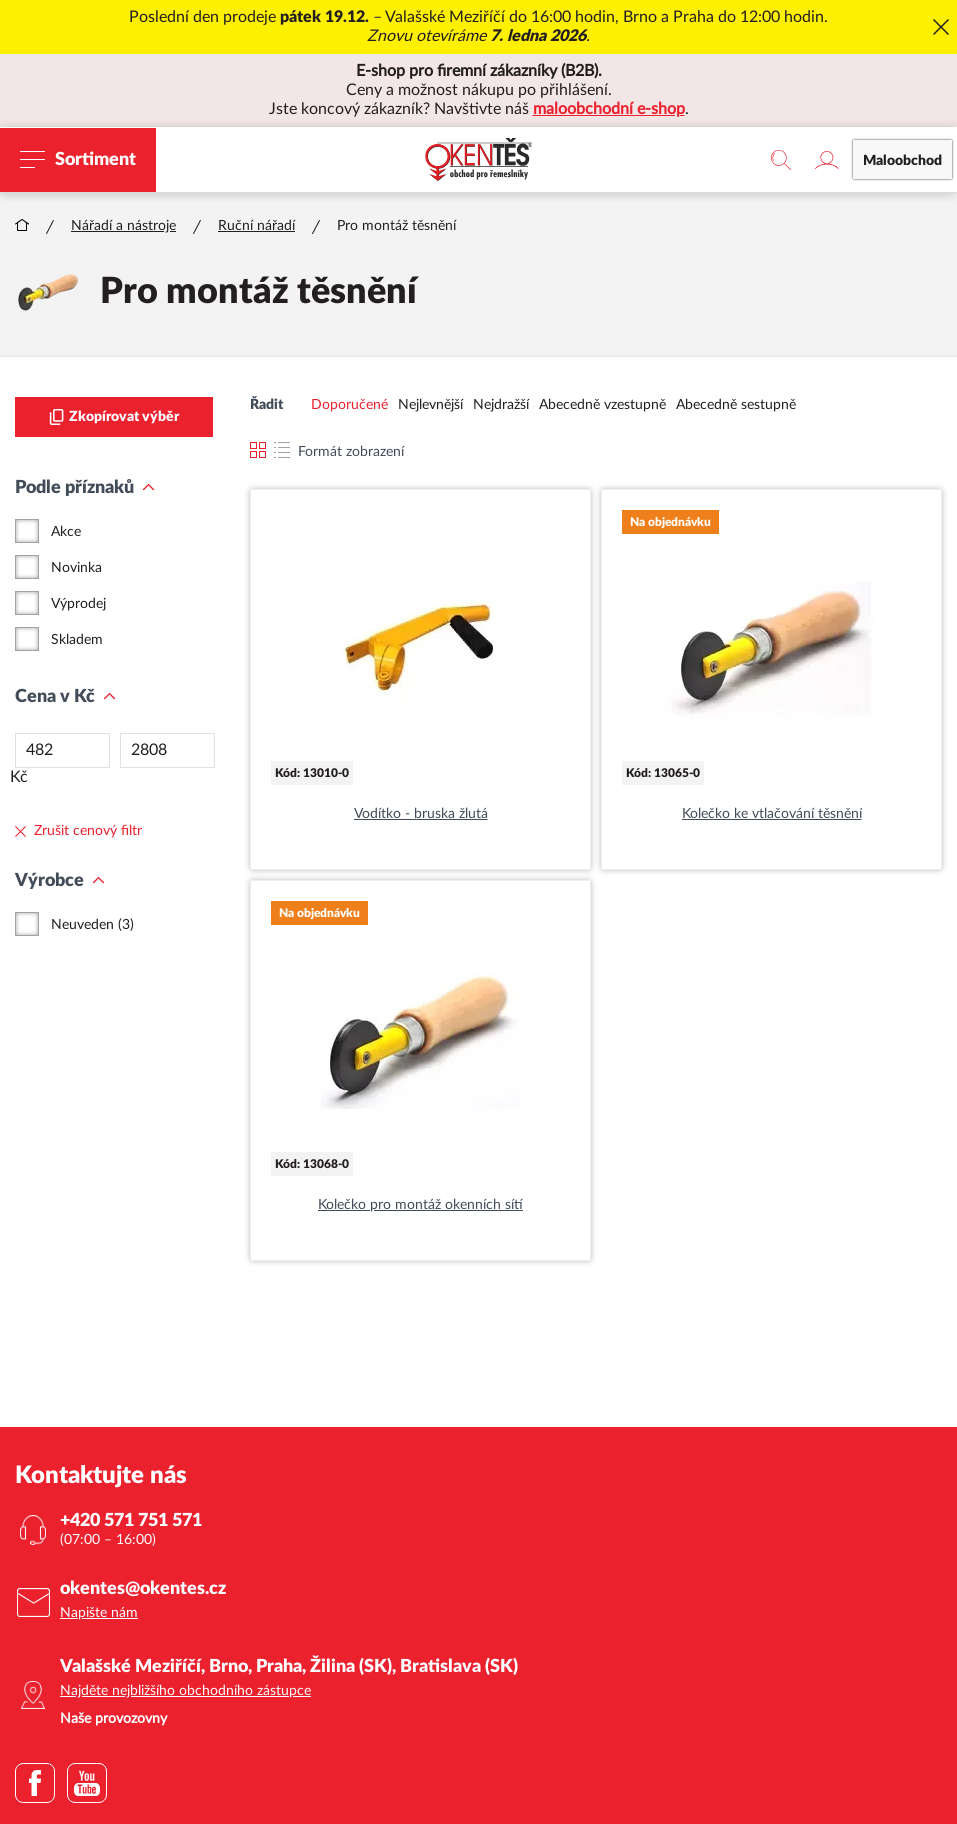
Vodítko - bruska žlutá (421, 814)
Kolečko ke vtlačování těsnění (772, 814)
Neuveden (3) (92, 925)
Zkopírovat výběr (114, 417)
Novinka (76, 568)
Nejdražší (501, 405)
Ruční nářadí (256, 226)
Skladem (77, 640)
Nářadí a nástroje (123, 226)
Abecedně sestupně (736, 405)
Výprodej (78, 604)
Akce (66, 532)
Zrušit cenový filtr (78, 831)
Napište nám (99, 1613)
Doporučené (349, 405)
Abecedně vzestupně (602, 405)
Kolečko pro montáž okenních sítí (420, 1205)
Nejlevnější (430, 405)
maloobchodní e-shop (609, 109)
